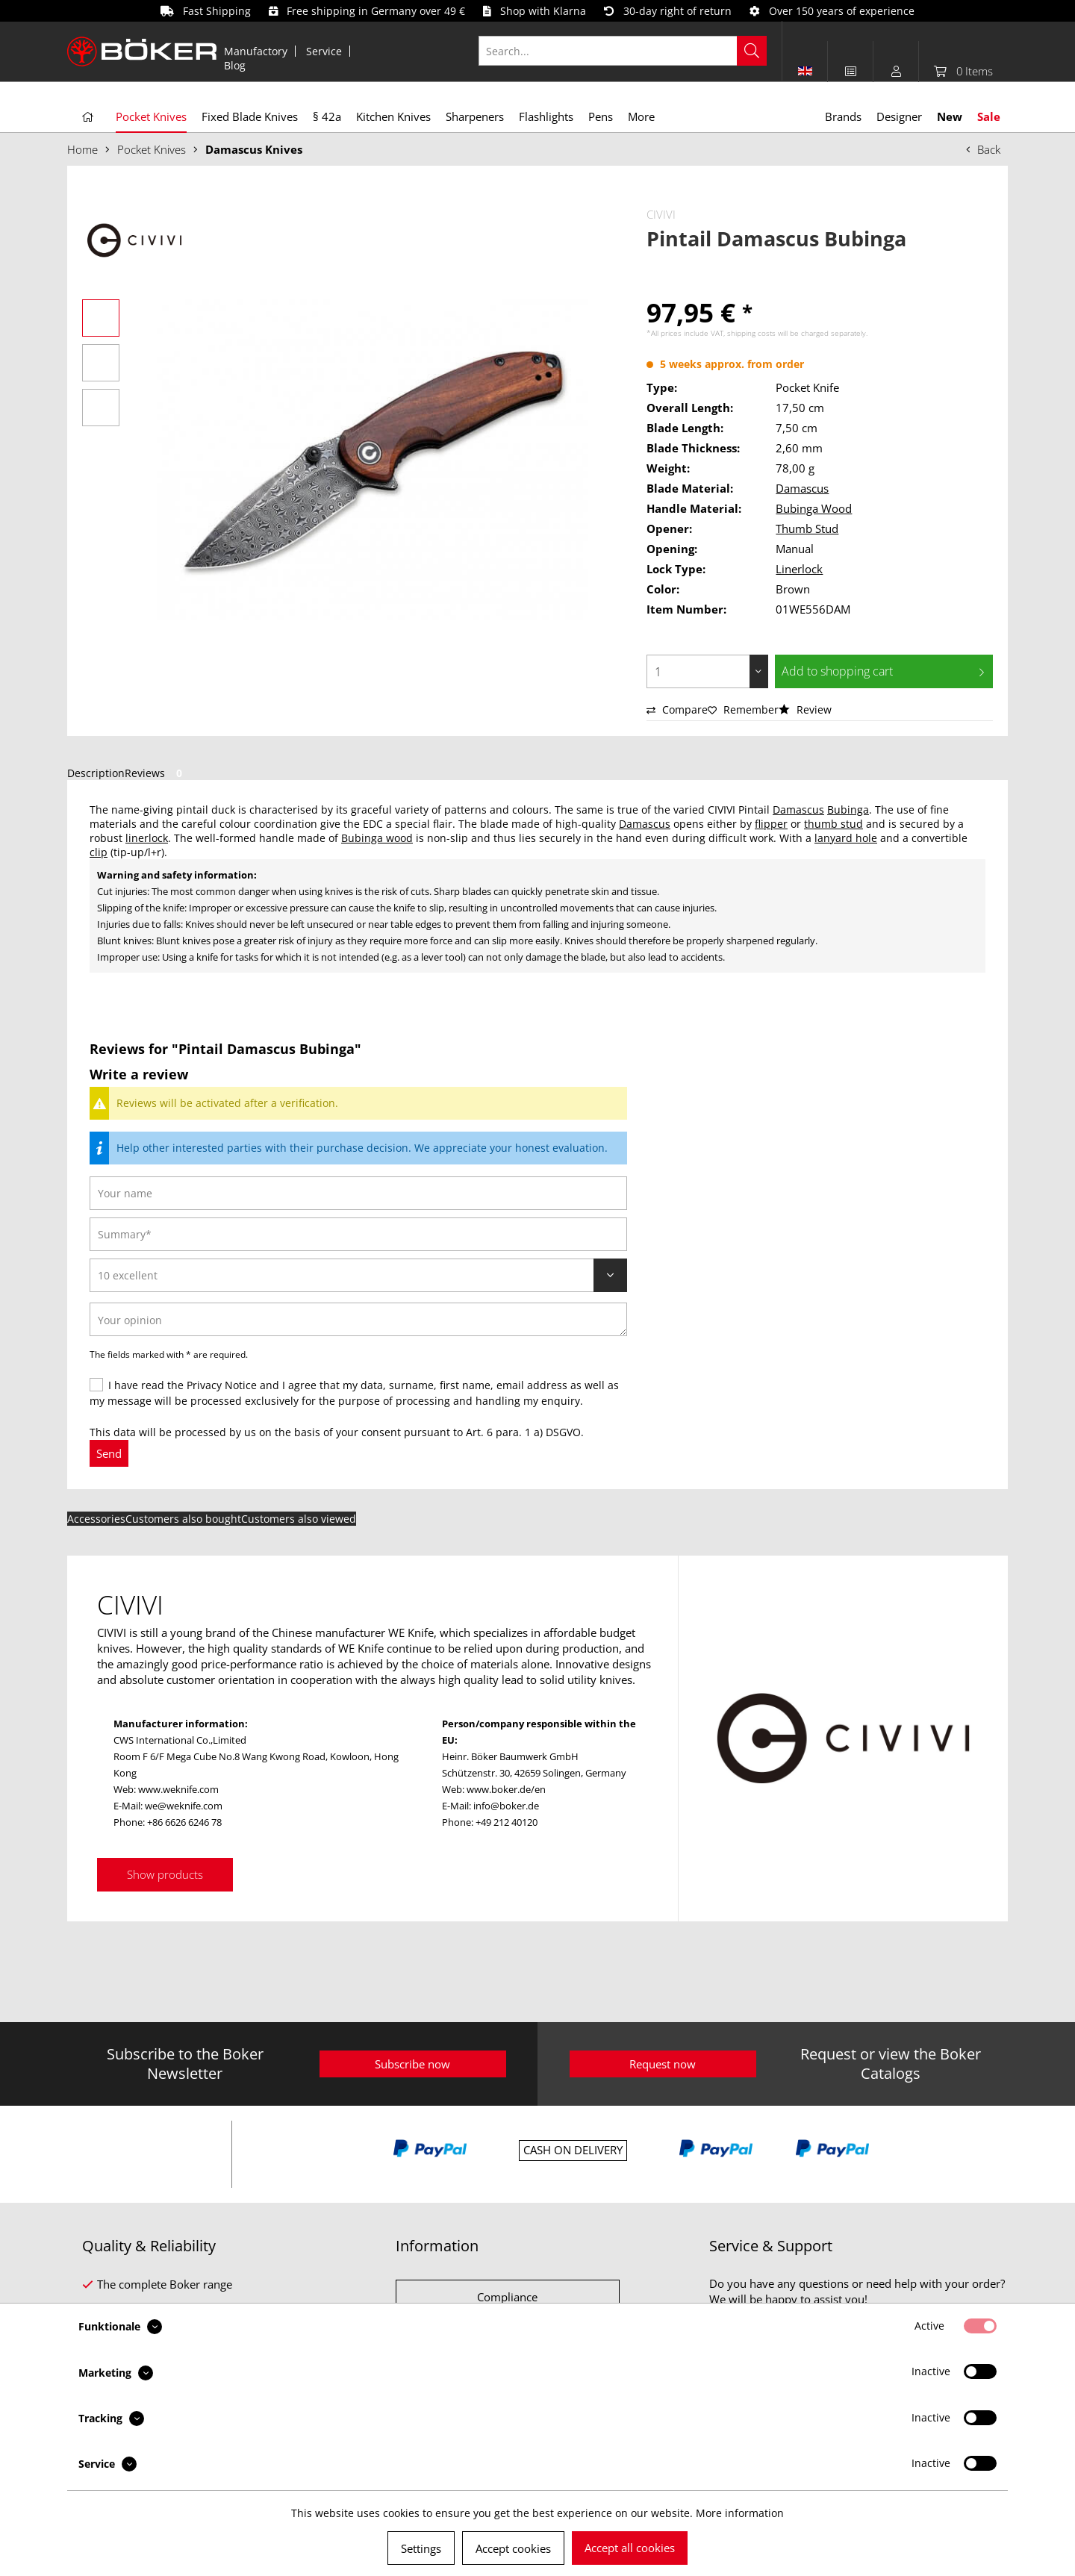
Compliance (507, 2296)
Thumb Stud (807, 528)
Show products (165, 1874)
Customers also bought (183, 1519)
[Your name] (358, 1193)
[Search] (752, 51)
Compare (677, 709)
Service (324, 51)
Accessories (96, 1519)
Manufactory (255, 51)
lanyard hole (845, 838)
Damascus (802, 488)
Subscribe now (412, 2063)
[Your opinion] (358, 1319)
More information (740, 2513)
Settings (421, 2548)
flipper (771, 824)
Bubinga (848, 809)
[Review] (358, 1275)
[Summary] (358, 1234)
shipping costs (751, 333)
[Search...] (623, 51)
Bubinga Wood (814, 508)
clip (99, 852)
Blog (235, 65)
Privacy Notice (222, 1385)
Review (805, 709)
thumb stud (833, 824)
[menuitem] (256, 51)
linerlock (146, 838)
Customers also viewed (298, 1519)
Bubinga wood (377, 838)
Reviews (156, 773)
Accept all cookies (630, 2547)
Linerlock (799, 568)
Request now (662, 2063)
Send (109, 1453)
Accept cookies (513, 2548)
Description (96, 773)
